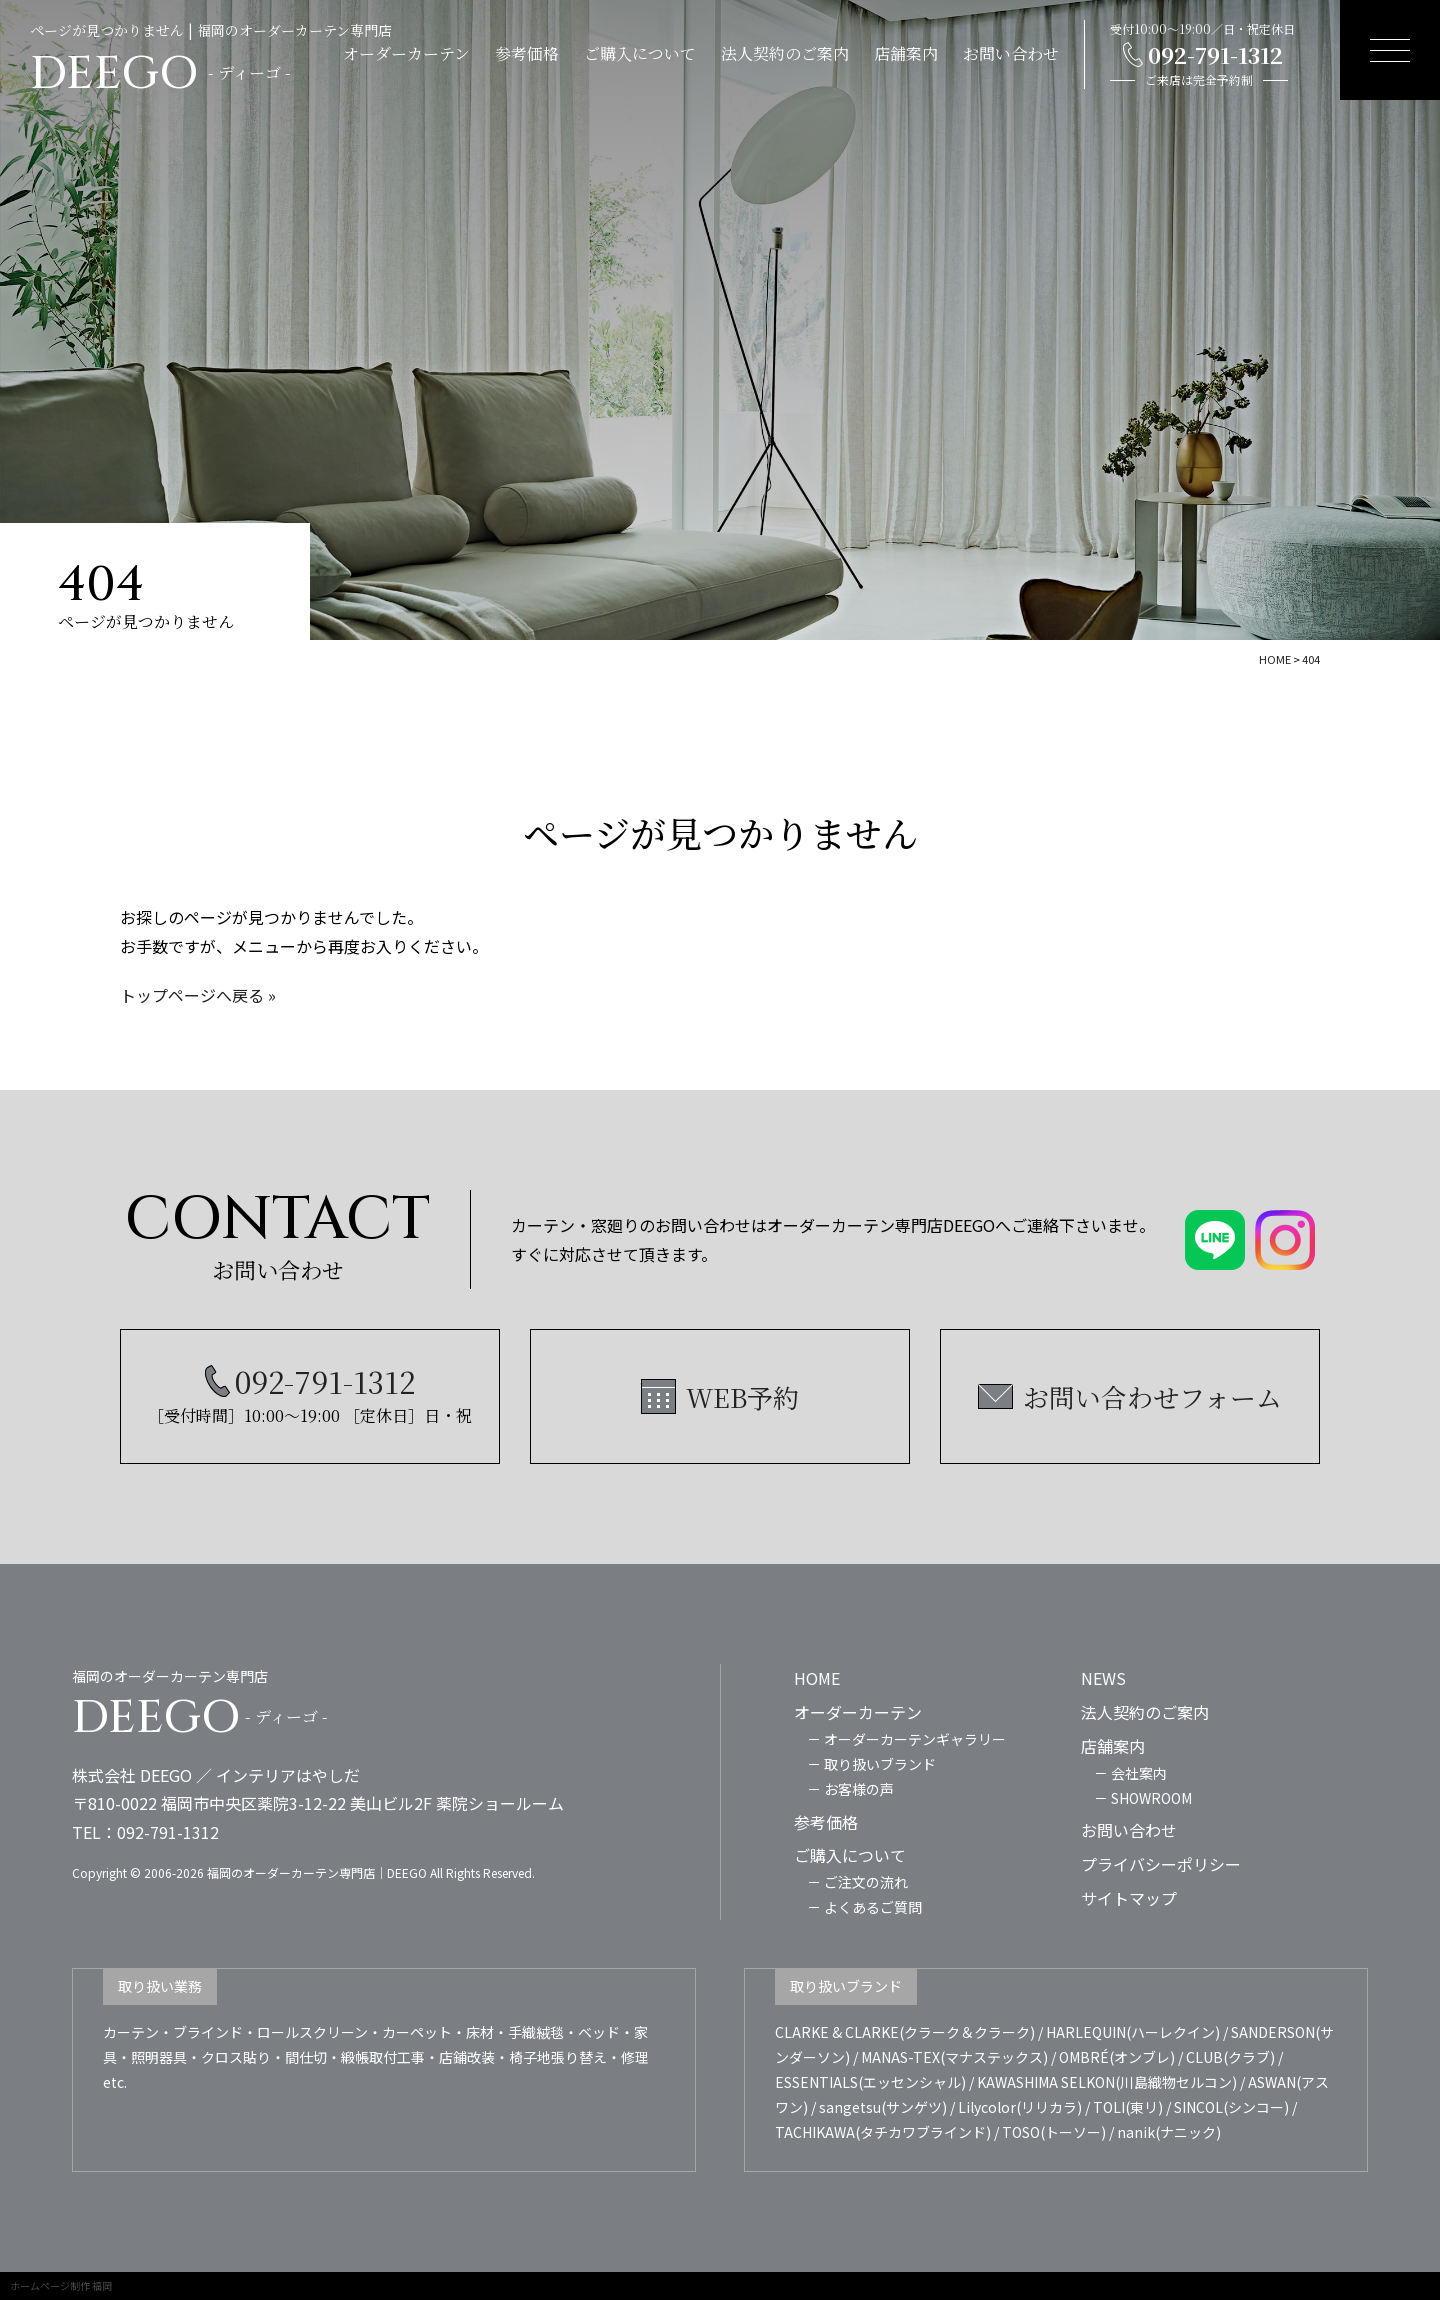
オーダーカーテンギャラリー (915, 1739)
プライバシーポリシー (1161, 1864)
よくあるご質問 (873, 1907)
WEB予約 (742, 1396)
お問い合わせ (1011, 53)
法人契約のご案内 (785, 53)
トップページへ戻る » (198, 995)
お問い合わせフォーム (1152, 1396)
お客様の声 (859, 1789)
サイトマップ (1129, 1898)
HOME (817, 1678)
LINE (1412, 1265)
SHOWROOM (1151, 1798)
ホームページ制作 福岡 (61, 2285)
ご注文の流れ (866, 1882)
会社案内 (1139, 1773)
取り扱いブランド (880, 1764)
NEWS (1103, 1678)
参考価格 (527, 53)
